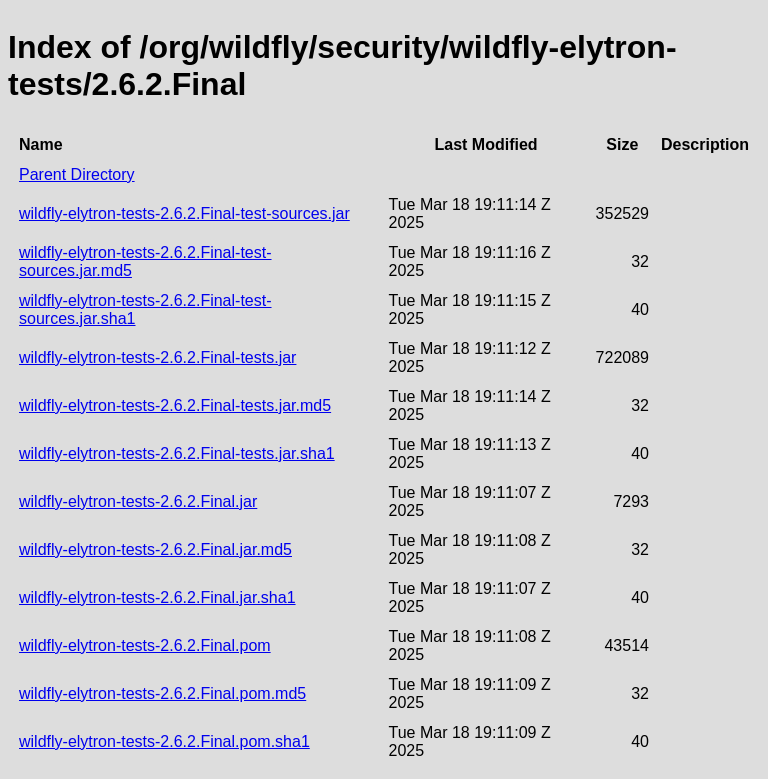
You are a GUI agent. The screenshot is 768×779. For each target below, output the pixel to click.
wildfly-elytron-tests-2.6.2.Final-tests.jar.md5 (175, 405)
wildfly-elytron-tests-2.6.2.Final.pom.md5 (162, 693)
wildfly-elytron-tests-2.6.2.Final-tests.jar (157, 357)
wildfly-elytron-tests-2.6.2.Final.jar (138, 501)
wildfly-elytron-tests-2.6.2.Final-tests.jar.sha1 (177, 453)
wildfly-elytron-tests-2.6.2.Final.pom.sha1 (164, 741)
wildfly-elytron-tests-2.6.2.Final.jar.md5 (155, 549)
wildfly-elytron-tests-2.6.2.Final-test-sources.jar (184, 213)
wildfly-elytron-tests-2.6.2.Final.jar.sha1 (157, 597)
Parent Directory (77, 174)
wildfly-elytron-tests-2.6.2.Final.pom (145, 645)
